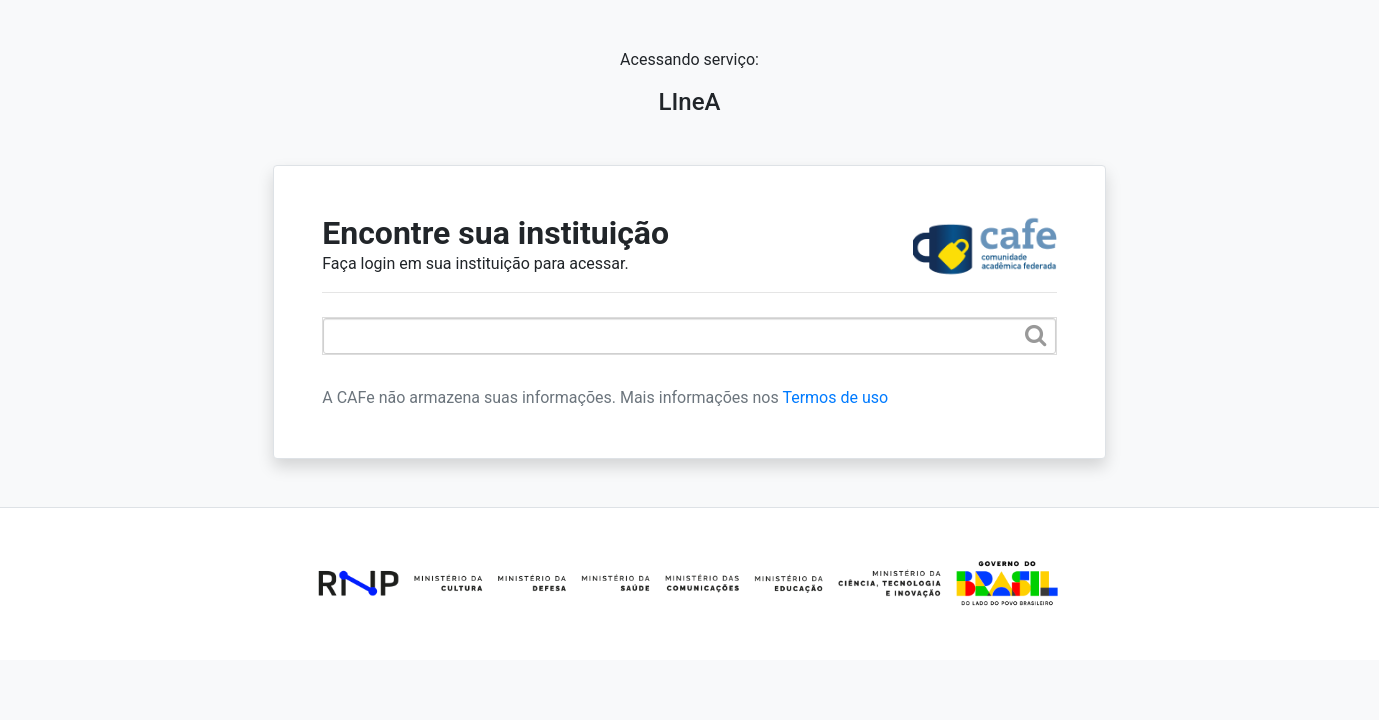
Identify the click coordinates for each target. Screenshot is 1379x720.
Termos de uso (835, 397)
